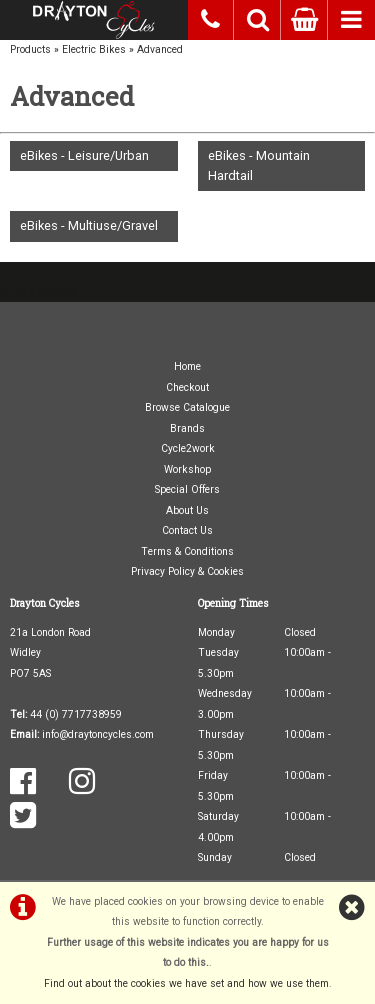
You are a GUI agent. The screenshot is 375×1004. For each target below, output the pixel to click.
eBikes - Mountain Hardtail (259, 165)
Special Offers (187, 489)
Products (30, 49)
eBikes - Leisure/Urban (84, 155)
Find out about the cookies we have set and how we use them (186, 983)
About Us (187, 510)
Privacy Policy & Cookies (187, 571)
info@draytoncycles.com (98, 734)
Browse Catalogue (187, 407)
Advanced (160, 49)
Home (187, 366)
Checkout (187, 387)
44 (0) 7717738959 (76, 714)
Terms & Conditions (187, 551)
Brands (187, 428)
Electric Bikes (94, 49)
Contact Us (187, 530)
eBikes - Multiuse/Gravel (89, 225)
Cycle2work (188, 448)
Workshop (187, 469)
